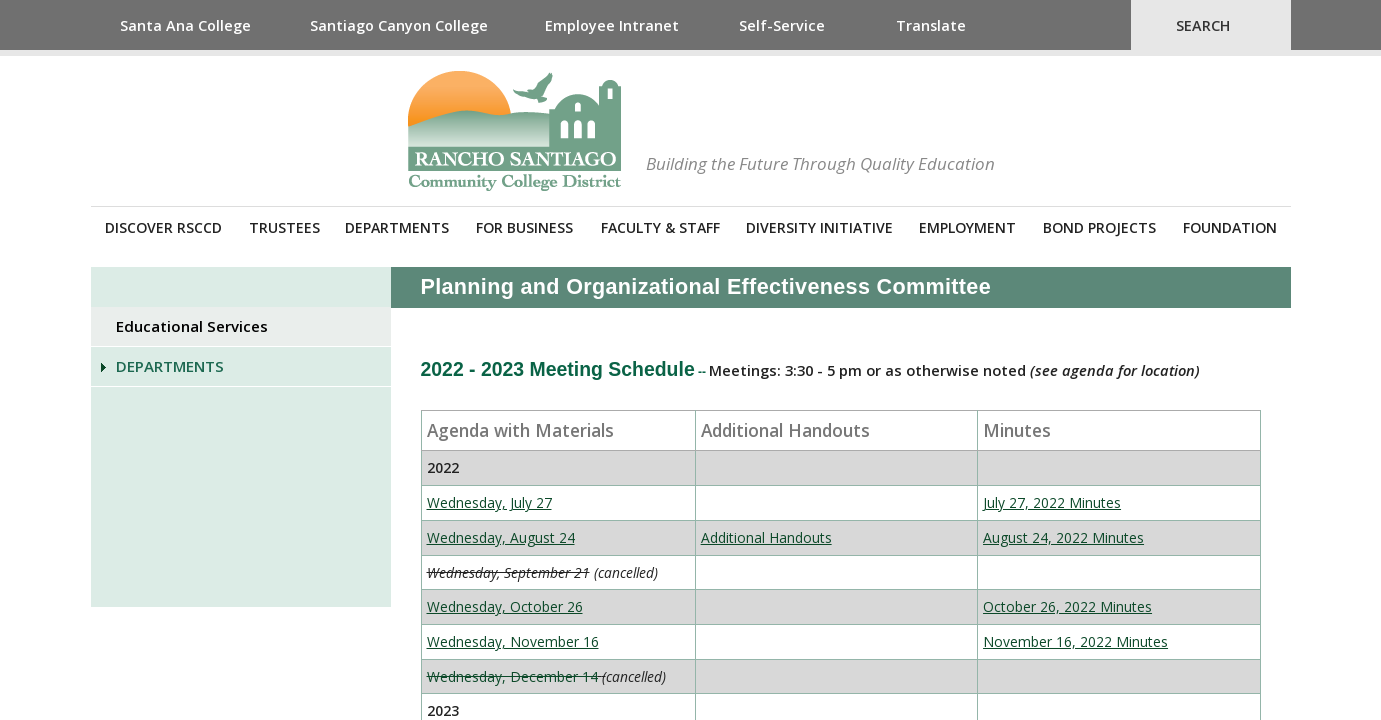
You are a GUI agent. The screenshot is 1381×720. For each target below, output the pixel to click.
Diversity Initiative (819, 227)
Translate (931, 25)
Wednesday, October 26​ (505, 606)
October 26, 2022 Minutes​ (1067, 606)
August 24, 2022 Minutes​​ (1063, 537)
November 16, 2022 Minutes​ (1075, 641)
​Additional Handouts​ (766, 537)
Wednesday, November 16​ (513, 641)
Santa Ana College (185, 25)
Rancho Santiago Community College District (514, 131)
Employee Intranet (612, 25)
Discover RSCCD (163, 227)
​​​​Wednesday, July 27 (489, 502)
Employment (967, 227)
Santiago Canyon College (399, 25)
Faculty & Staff (660, 227)
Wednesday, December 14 (512, 676)
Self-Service (782, 25)
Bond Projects (1099, 227)
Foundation (1230, 227)
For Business (524, 227)
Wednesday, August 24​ (501, 537)
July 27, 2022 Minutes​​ (1052, 502)
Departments (397, 227)
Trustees (284, 227)
